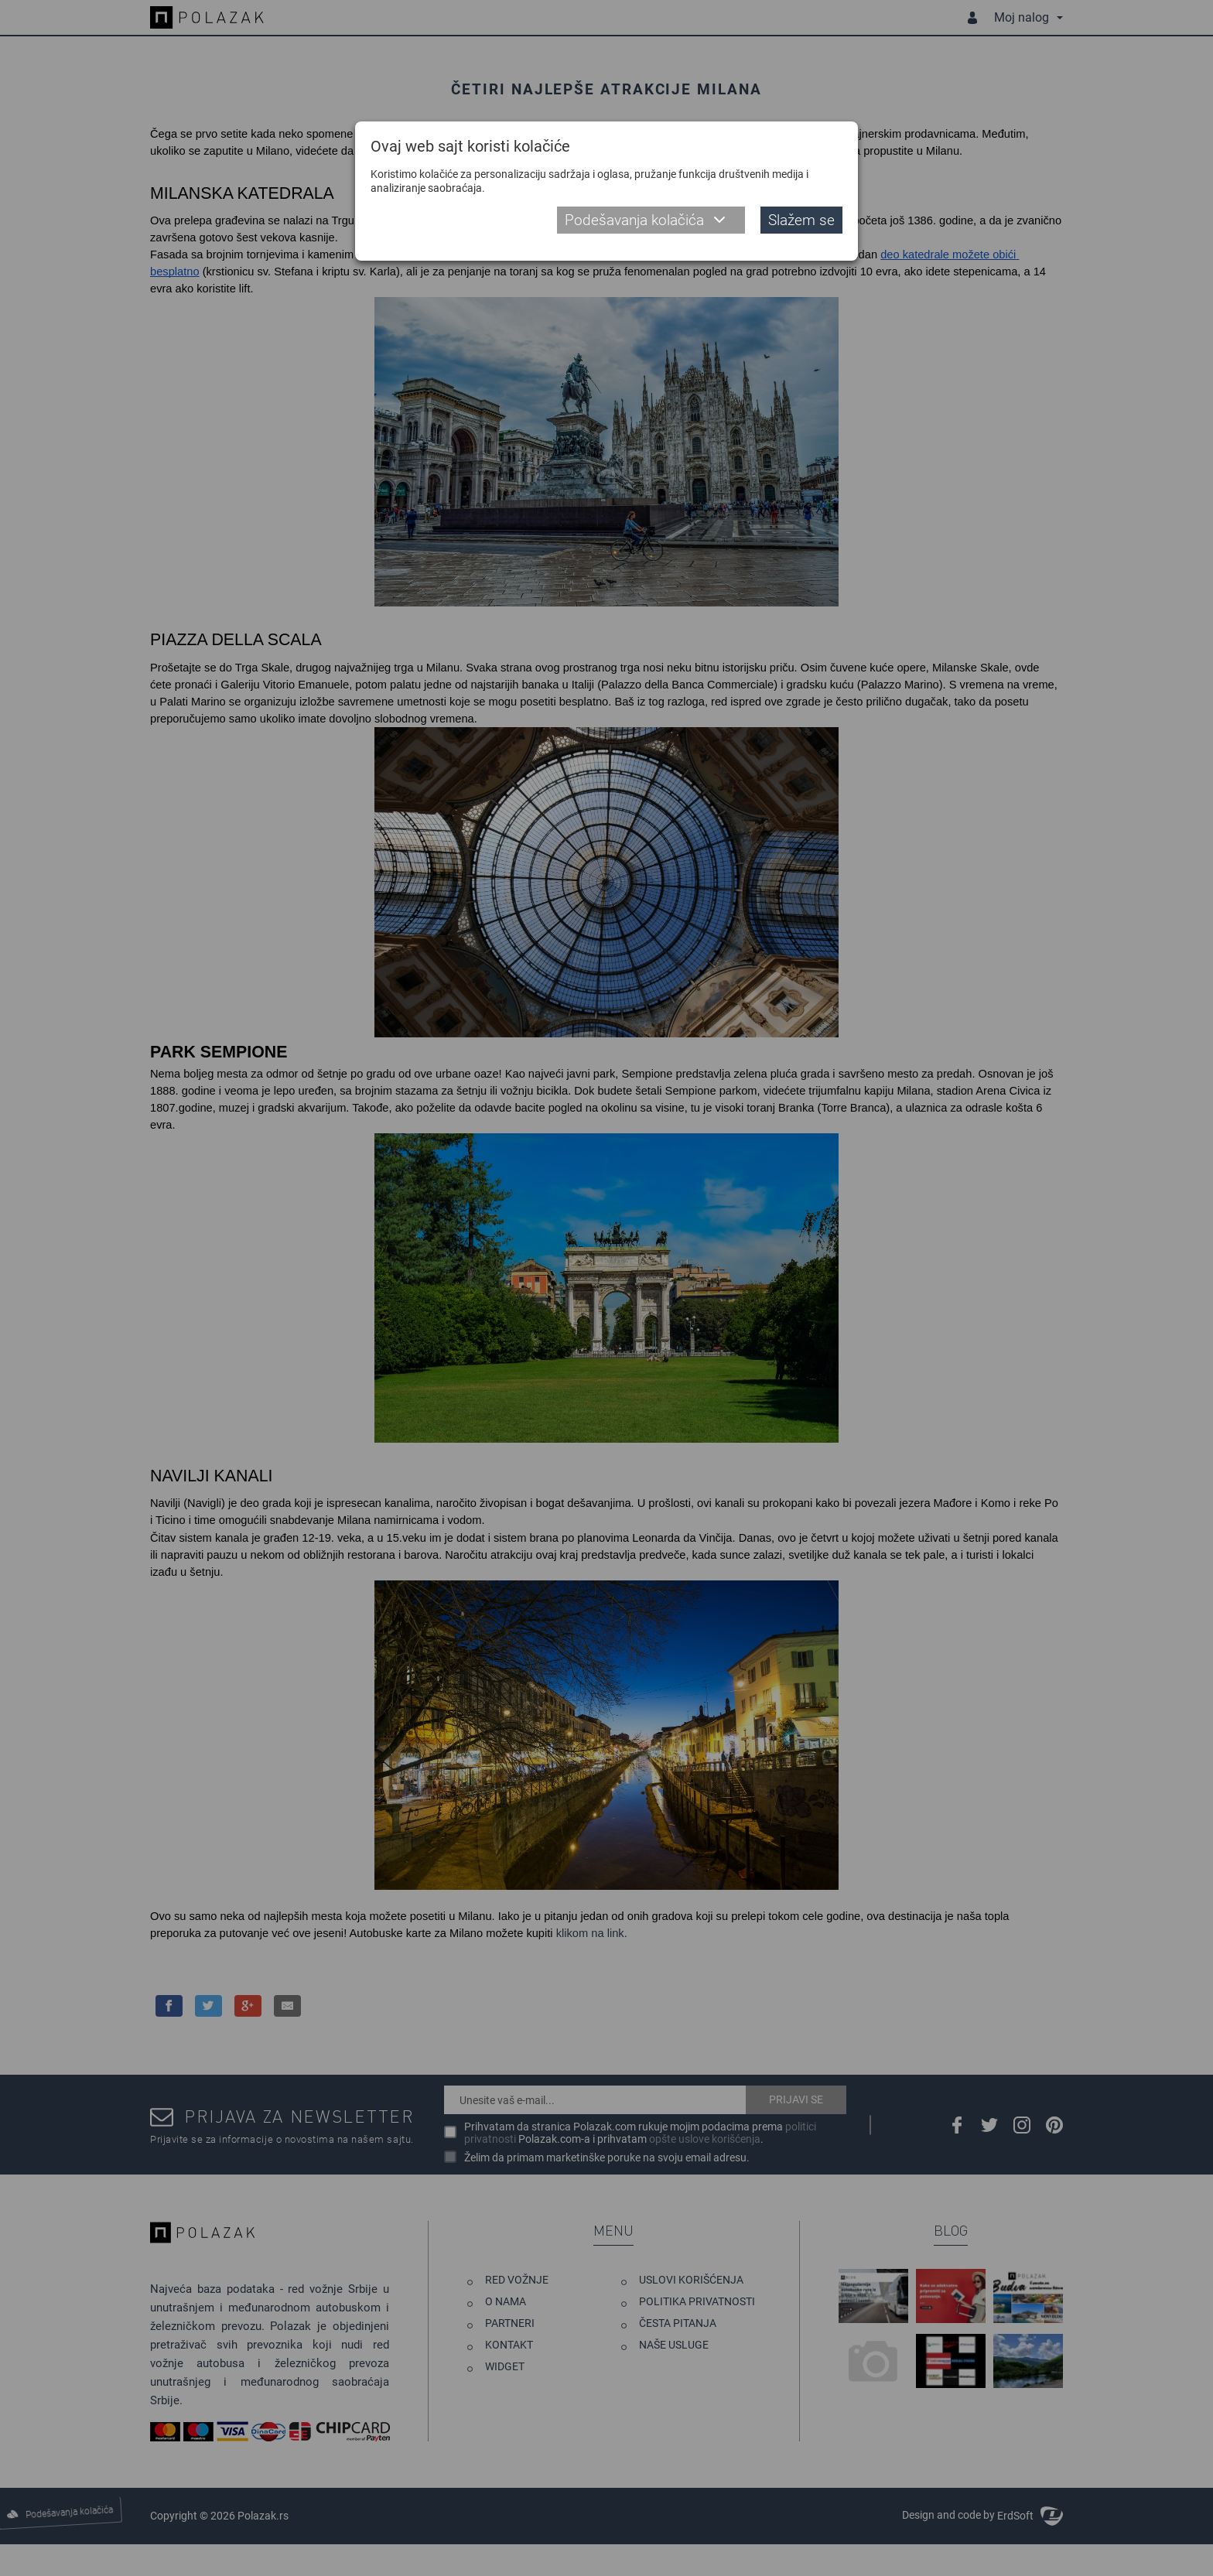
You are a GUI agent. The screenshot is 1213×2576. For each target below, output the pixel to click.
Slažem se (801, 220)
